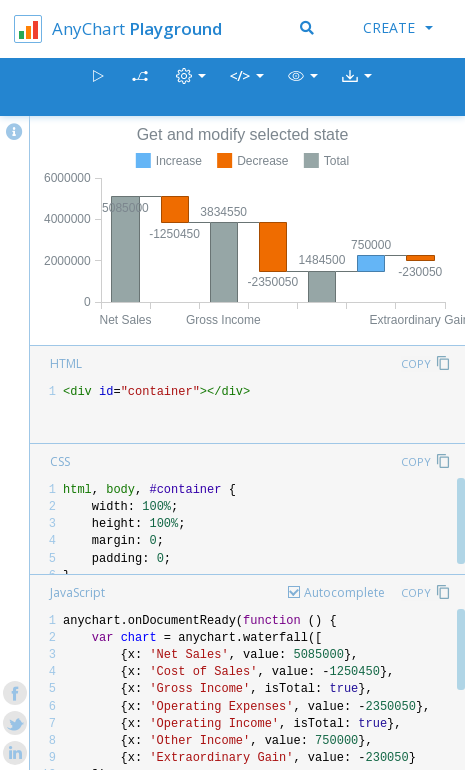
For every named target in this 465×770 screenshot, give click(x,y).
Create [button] (398, 27)
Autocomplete (344, 592)
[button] (303, 87)
